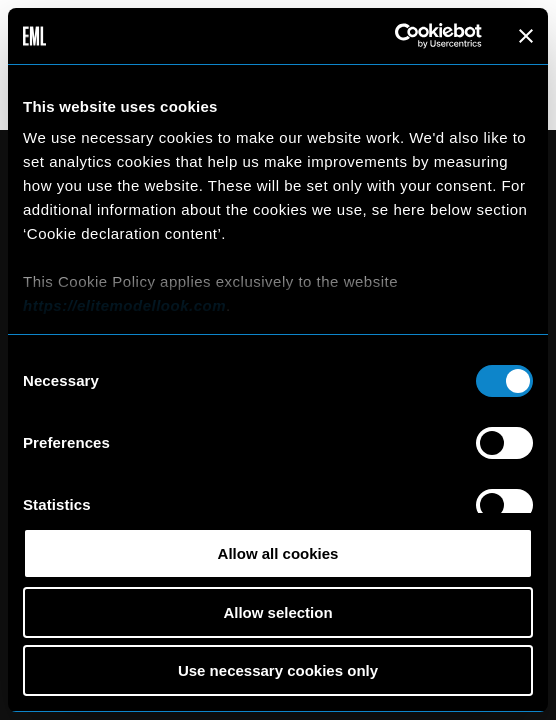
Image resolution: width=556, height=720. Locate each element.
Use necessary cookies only (278, 670)
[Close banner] (526, 36)
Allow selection (277, 612)
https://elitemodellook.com (124, 305)
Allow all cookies (278, 553)
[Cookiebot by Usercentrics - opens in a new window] (394, 36)
